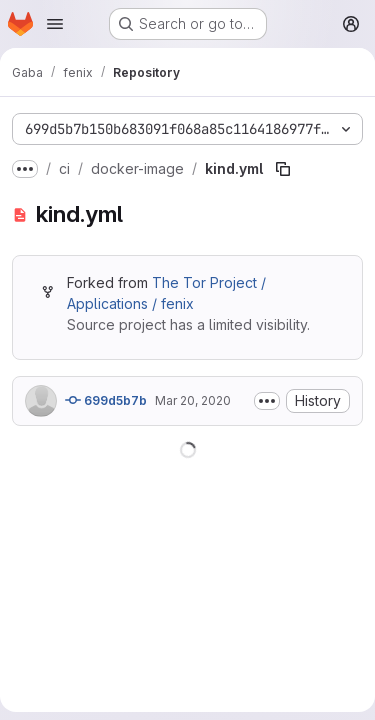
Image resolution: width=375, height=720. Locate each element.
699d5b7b (106, 400)
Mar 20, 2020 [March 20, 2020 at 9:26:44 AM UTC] (193, 400)
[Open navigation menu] (55, 24)
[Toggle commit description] (267, 401)
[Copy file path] (283, 169)
